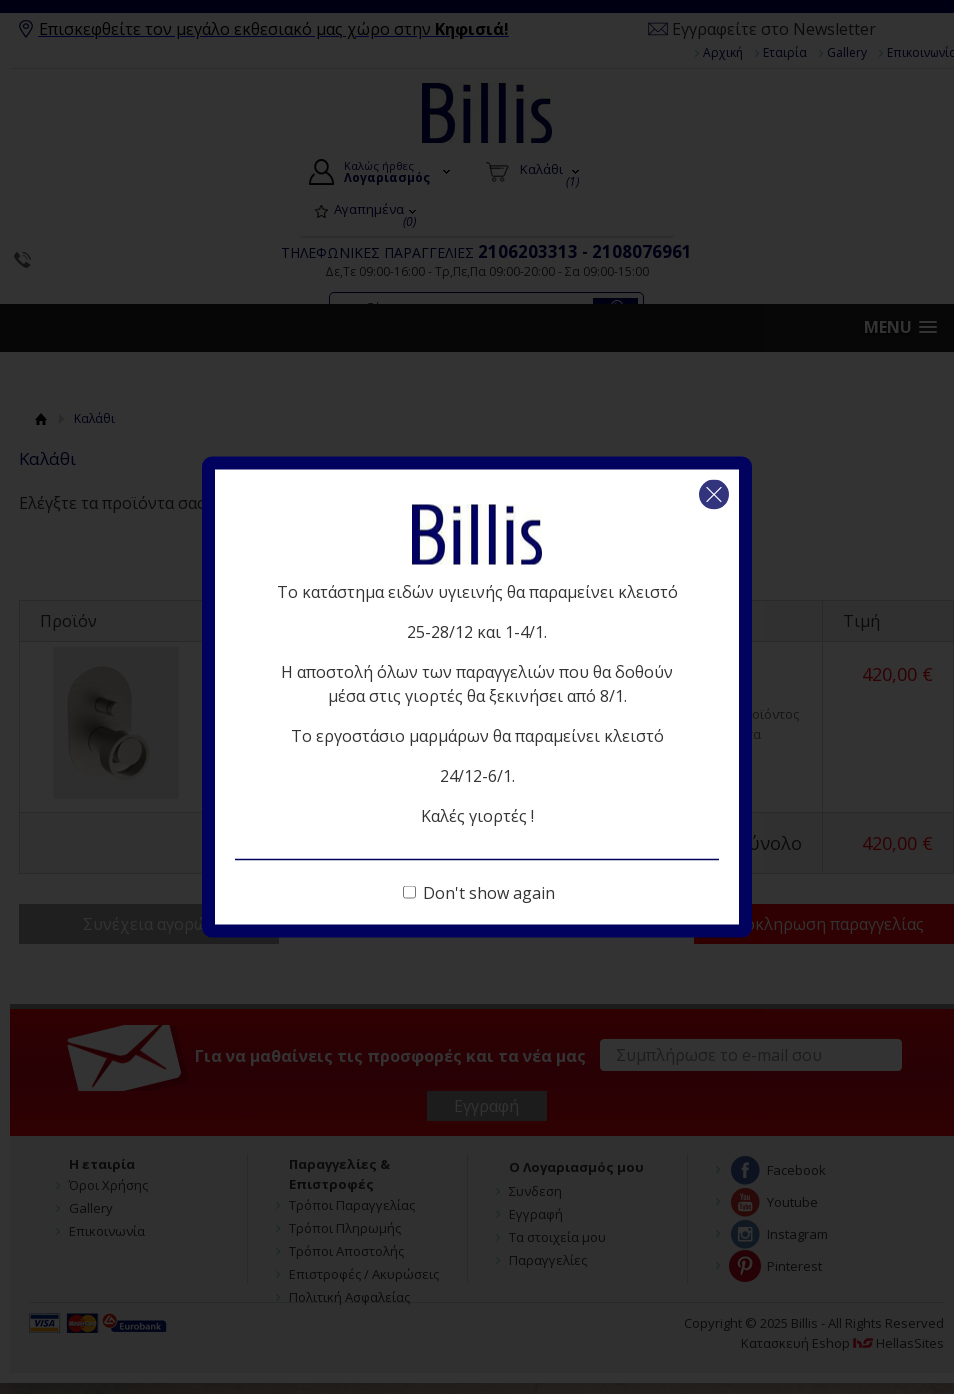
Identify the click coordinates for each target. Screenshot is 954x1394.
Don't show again (489, 893)
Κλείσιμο (714, 495)
